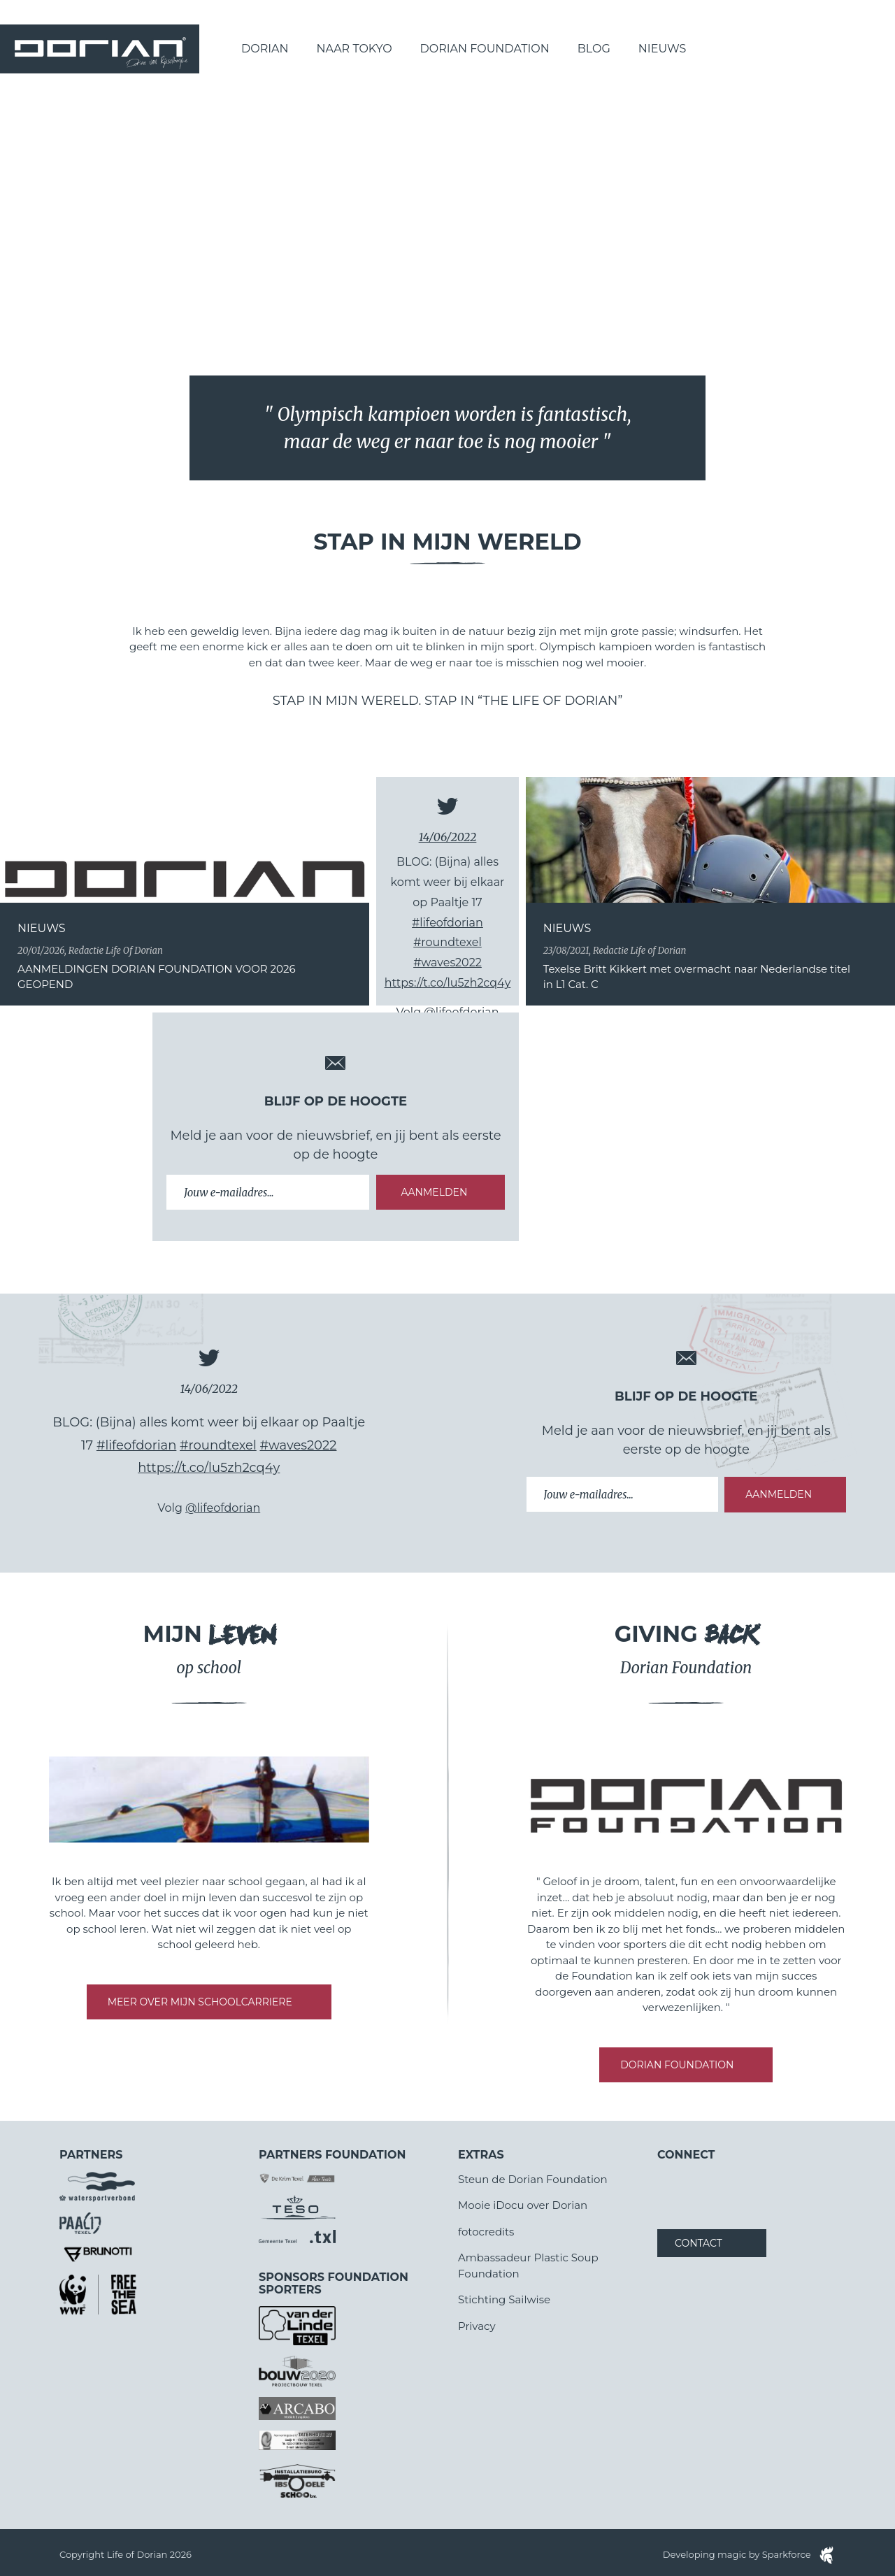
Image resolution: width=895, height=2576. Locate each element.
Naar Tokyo (354, 48)
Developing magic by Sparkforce (749, 2554)
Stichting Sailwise (504, 2299)
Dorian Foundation (485, 48)
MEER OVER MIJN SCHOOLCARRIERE (200, 2002)
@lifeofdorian (222, 1508)
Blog (594, 48)
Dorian (265, 48)
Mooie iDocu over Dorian (522, 2205)
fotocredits (486, 2231)
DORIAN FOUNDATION (676, 2065)
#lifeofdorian (447, 922)
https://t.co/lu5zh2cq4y (448, 982)
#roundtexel (447, 942)
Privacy (477, 2326)
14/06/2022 (448, 837)
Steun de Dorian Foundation (533, 2179)
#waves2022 (447, 962)
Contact (698, 2243)
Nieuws (662, 48)
